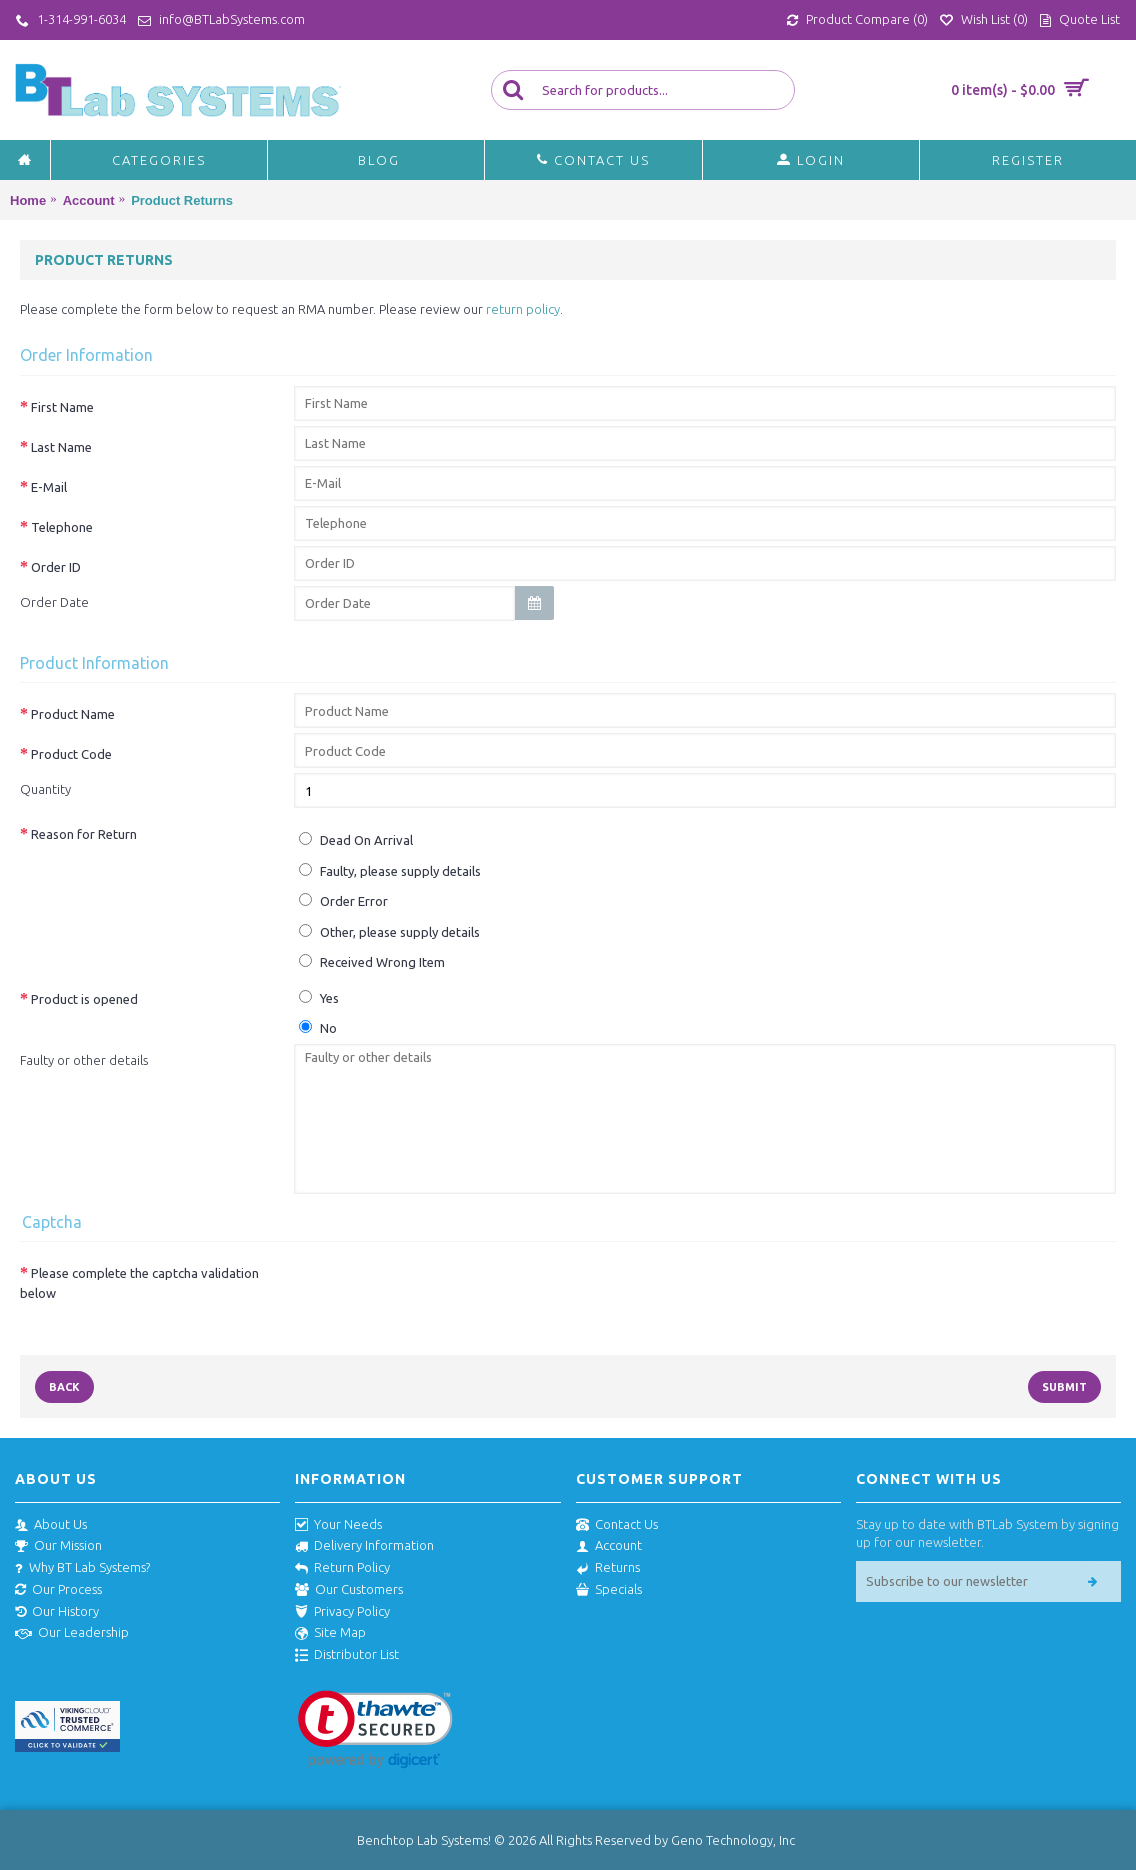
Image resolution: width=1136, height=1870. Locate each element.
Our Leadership (72, 1633)
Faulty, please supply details (390, 870)
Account (609, 1546)
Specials (609, 1590)
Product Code (71, 754)
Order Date (54, 602)
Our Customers (349, 1590)
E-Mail (49, 487)
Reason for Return (84, 834)
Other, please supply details (389, 931)
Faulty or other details (84, 1060)
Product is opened (84, 999)
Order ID (56, 567)
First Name (62, 407)
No (318, 1027)
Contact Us (617, 1525)
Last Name (61, 447)
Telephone (62, 527)
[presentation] (446, 1291)
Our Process (58, 1590)
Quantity (45, 789)
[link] (375, 1729)
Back (64, 1387)
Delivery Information (364, 1546)
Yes (319, 997)
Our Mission (58, 1546)
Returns (608, 1568)
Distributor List (347, 1655)
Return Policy (342, 1568)
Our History (57, 1612)
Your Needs (338, 1525)
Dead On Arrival (356, 839)
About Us (51, 1525)
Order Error (343, 900)
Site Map (330, 1633)
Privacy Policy (342, 1612)
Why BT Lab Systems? (82, 1568)
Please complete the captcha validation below (139, 1283)
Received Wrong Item (372, 961)
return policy (523, 309)
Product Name (73, 714)
